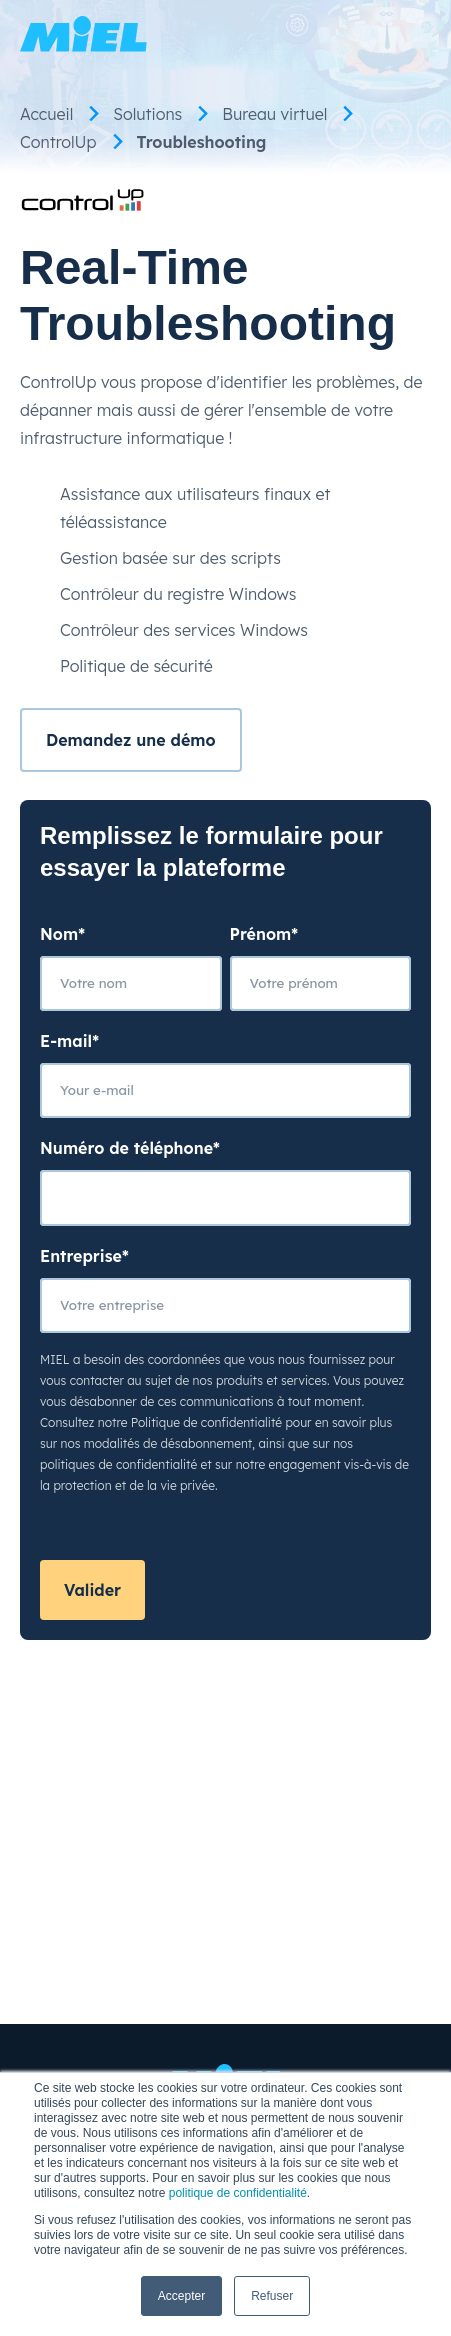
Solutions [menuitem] (147, 114)
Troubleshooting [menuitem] (202, 142)
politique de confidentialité (238, 2193)
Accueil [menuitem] (46, 114)
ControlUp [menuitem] (58, 142)
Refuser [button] (272, 2296)
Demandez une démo (131, 740)
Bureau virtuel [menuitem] (274, 114)
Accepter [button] (181, 2296)
